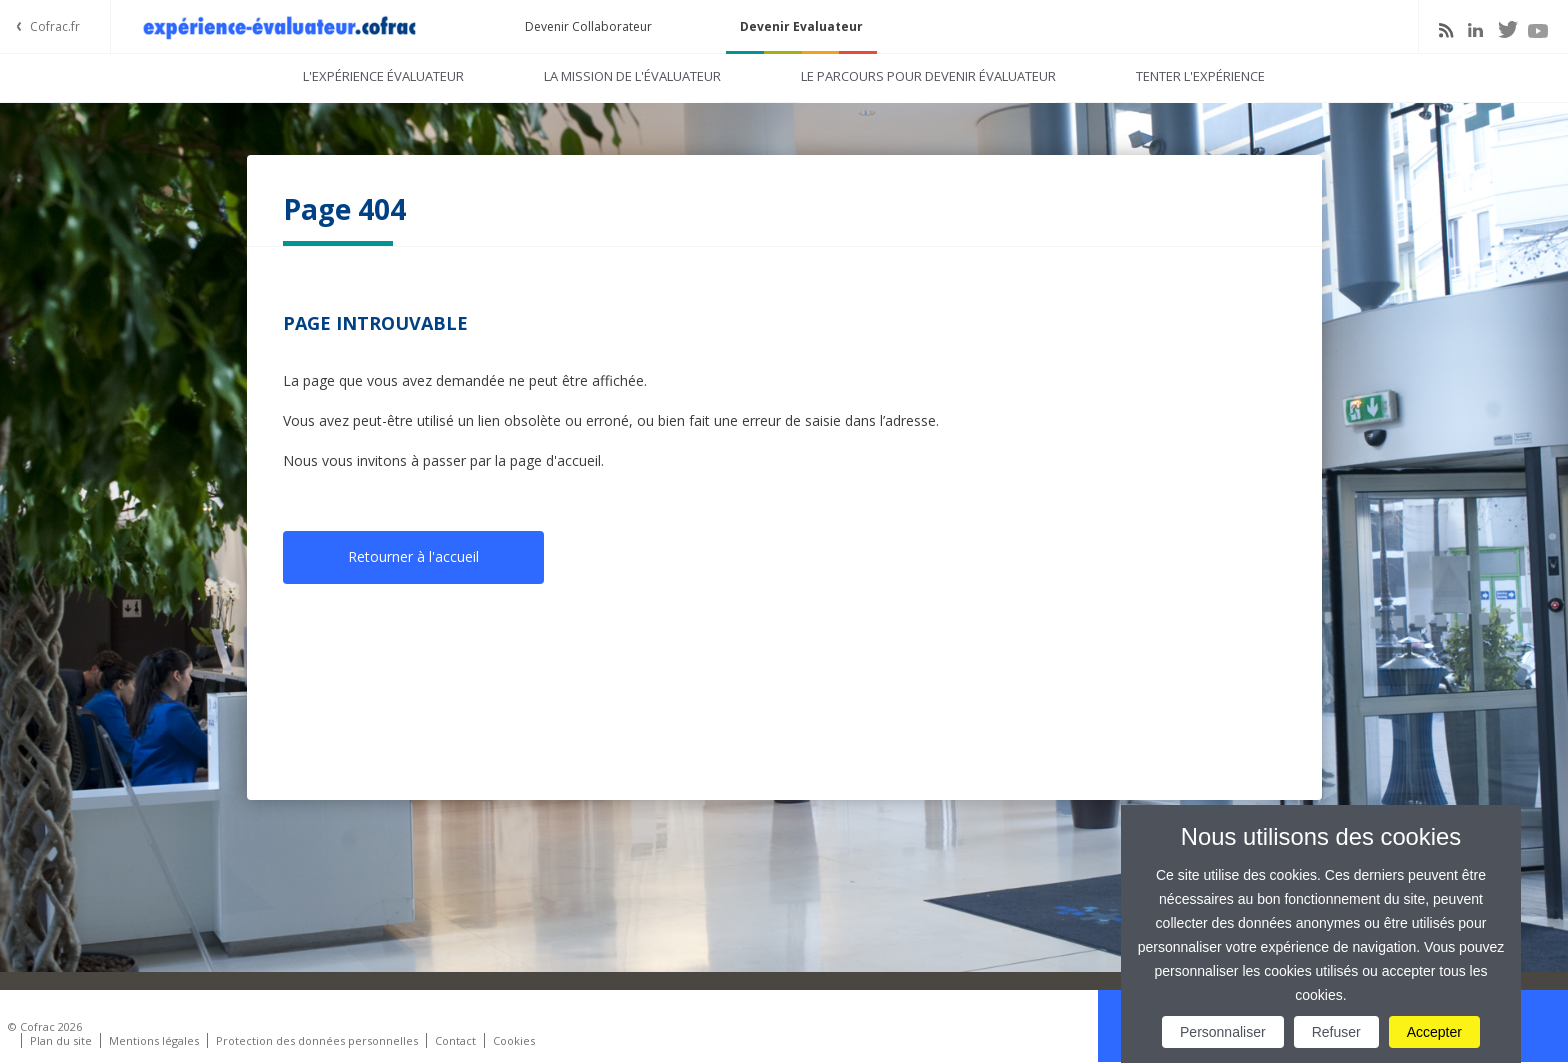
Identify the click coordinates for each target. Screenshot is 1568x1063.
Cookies (514, 1040)
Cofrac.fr (55, 26)
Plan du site (61, 1040)
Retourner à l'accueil (413, 556)
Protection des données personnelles (317, 1040)
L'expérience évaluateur (383, 76)
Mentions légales (154, 1040)
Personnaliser (1223, 1032)
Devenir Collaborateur (588, 26)
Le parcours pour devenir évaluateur (928, 76)
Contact (455, 1040)
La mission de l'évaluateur (632, 76)
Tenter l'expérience (1200, 76)
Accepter (1434, 1032)
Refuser (1336, 1032)
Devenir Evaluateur (801, 26)
